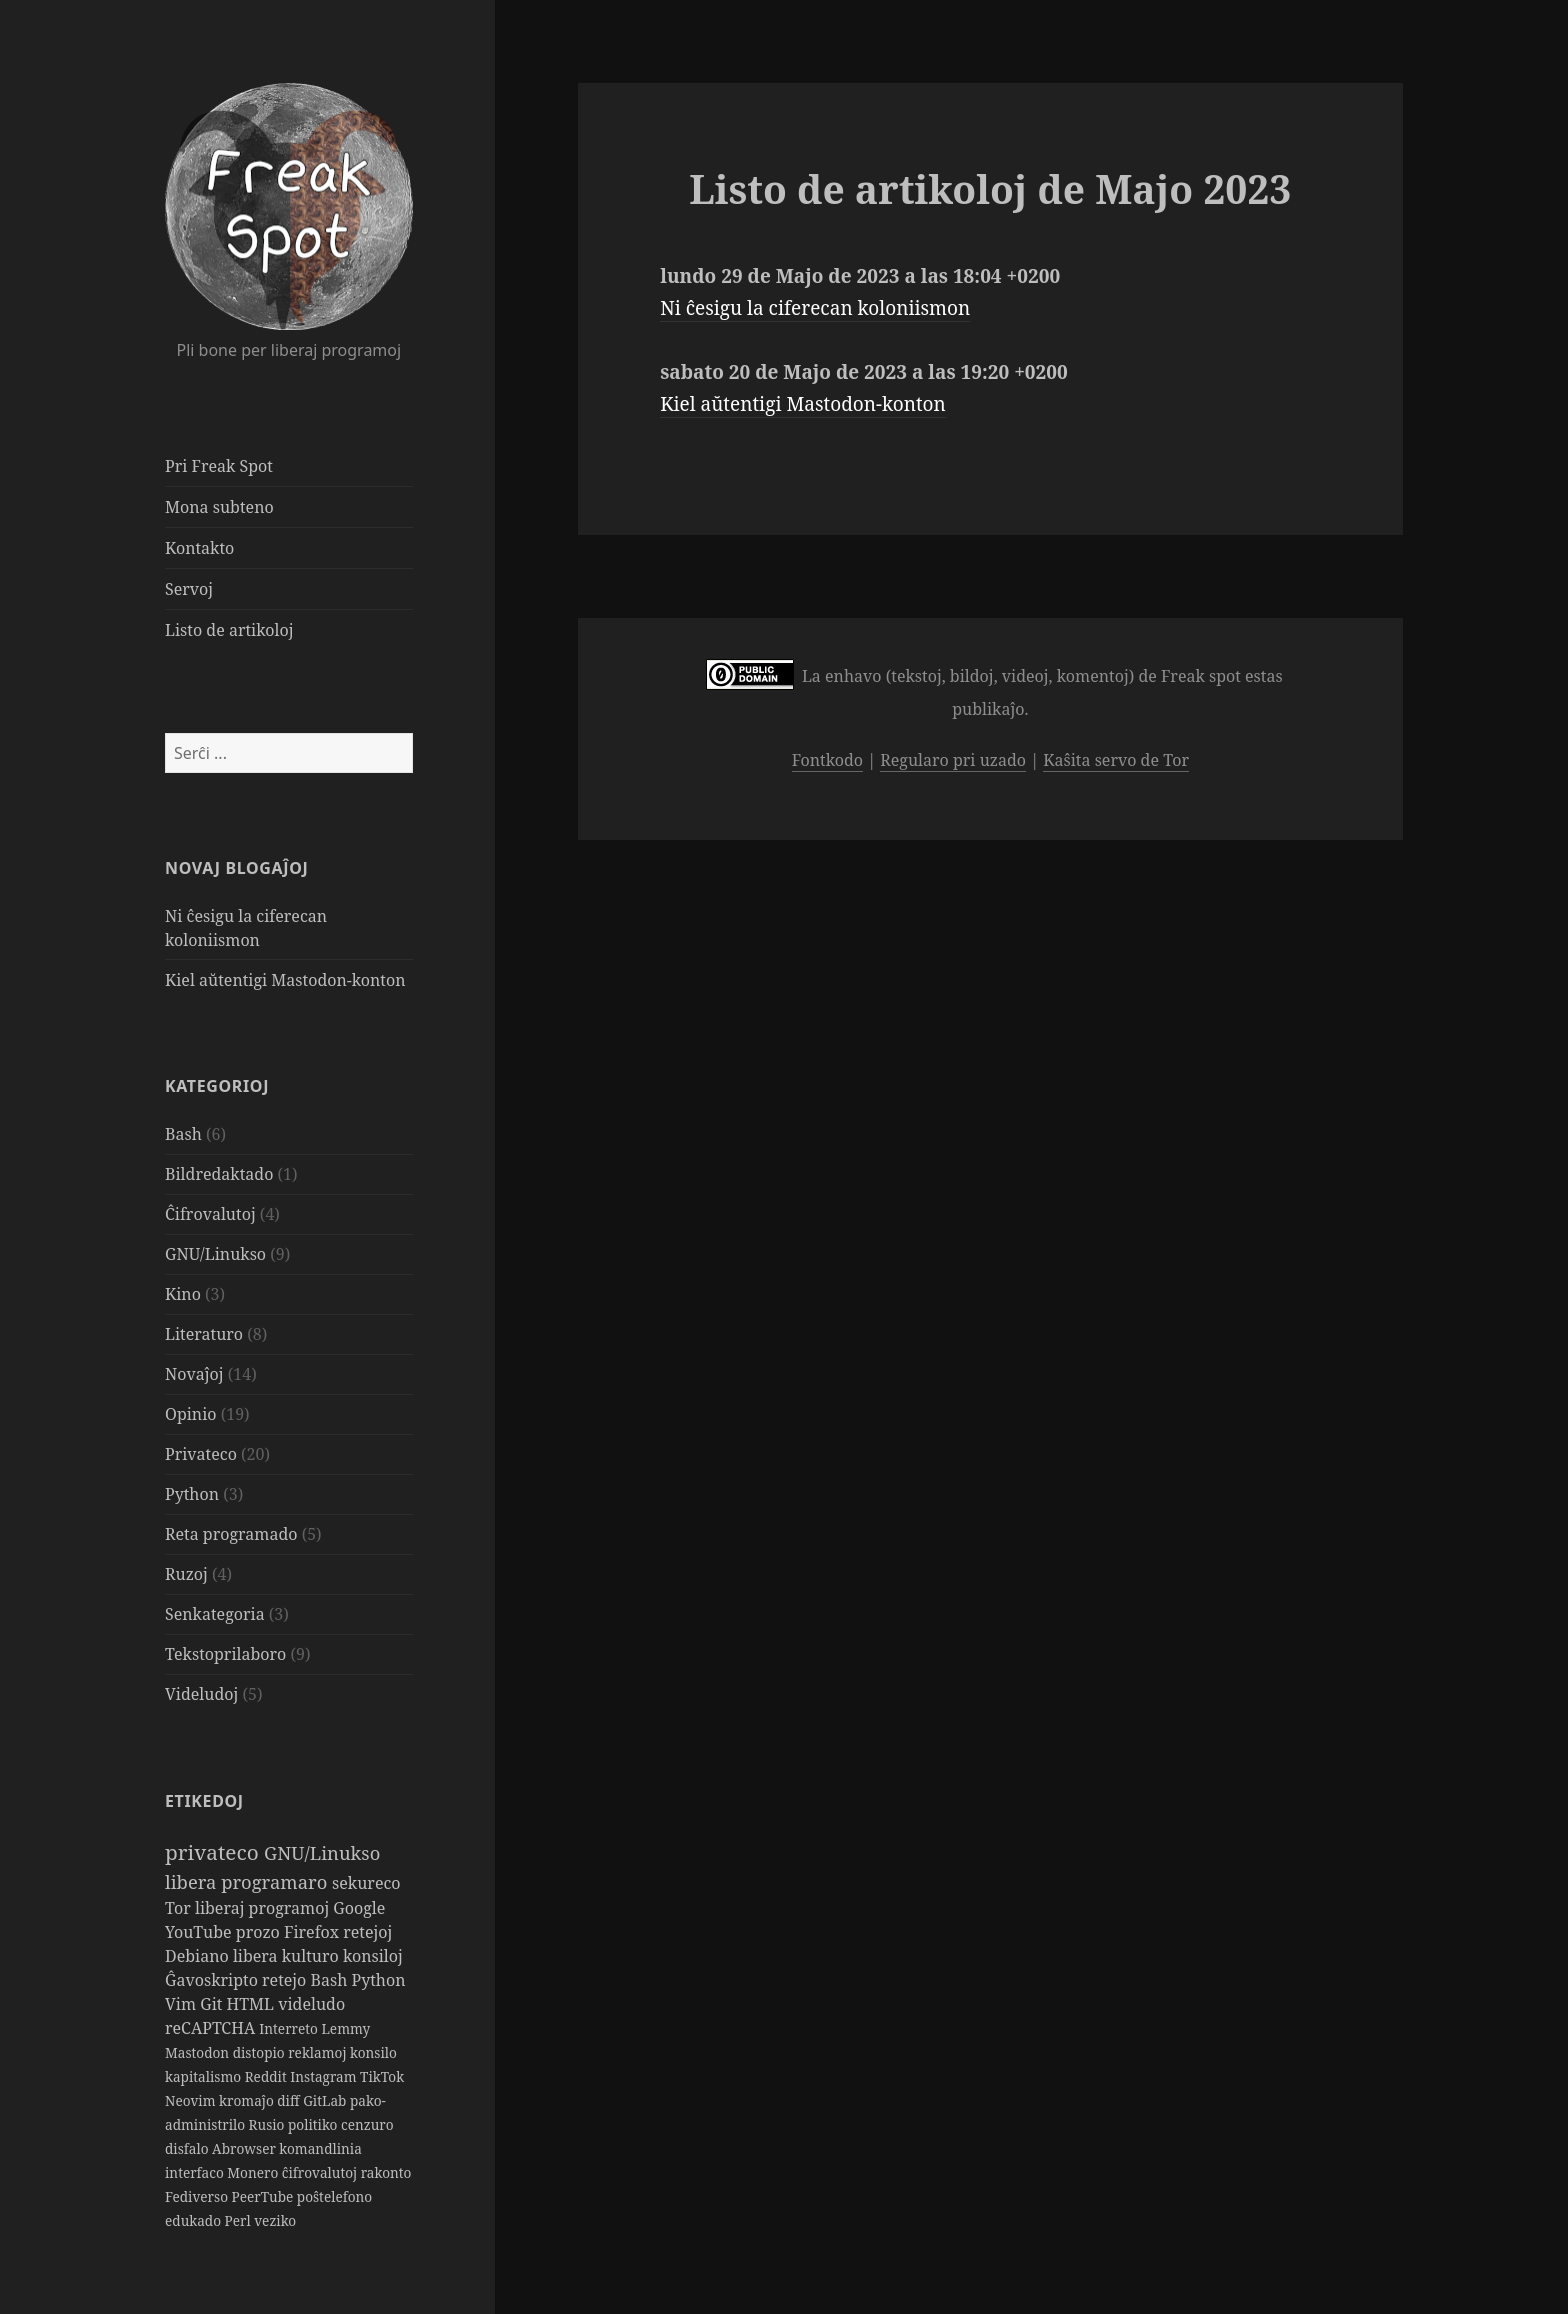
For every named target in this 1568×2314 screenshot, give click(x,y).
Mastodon (199, 2052)
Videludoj (201, 1694)
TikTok (382, 2076)
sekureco (366, 1883)
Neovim (192, 2100)
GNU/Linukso (215, 1254)
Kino (183, 1294)
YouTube (200, 1932)
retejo (286, 1980)
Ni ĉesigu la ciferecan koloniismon (815, 308)
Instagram (325, 2076)
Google (359, 1908)
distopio (261, 2052)
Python (192, 1494)
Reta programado (231, 1534)
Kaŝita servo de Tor (1116, 760)
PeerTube (264, 2196)
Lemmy (345, 2028)
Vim (182, 2004)
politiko (314, 2124)
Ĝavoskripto (213, 1980)
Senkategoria (215, 1614)
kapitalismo (205, 2076)
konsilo (373, 2052)
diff (290, 2100)
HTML (253, 2004)
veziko (275, 2220)
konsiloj (373, 1956)
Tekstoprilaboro (225, 1654)
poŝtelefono (334, 2196)
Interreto (290, 2028)
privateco (214, 1852)
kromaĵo (248, 2100)
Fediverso (198, 2196)
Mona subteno (219, 507)
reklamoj (319, 2052)
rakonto (386, 2172)
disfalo (188, 2148)
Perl (240, 2220)
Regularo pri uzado (953, 760)
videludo (311, 2004)
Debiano (199, 1956)
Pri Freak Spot (219, 466)
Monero (254, 2172)
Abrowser (245, 2148)
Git (213, 2004)
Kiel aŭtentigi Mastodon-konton (285, 980)
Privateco (201, 1454)
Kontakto (199, 548)
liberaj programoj (264, 1908)
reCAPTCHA (212, 2028)
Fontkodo (827, 760)
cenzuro (367, 2124)
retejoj (367, 1932)
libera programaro (248, 1881)
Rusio (268, 2124)
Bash (183, 1134)
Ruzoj (186, 1574)
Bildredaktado (219, 1174)
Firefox (313, 1932)
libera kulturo (288, 1956)
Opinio (191, 1414)
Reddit (268, 2076)
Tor (180, 1908)
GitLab (326, 2100)
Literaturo (204, 1334)
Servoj (189, 589)
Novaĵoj (194, 1374)
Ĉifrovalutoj (210, 1214)
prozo (260, 1932)
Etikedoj (204, 1801)
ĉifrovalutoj (321, 2172)
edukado (195, 2220)
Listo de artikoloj (229, 630)
